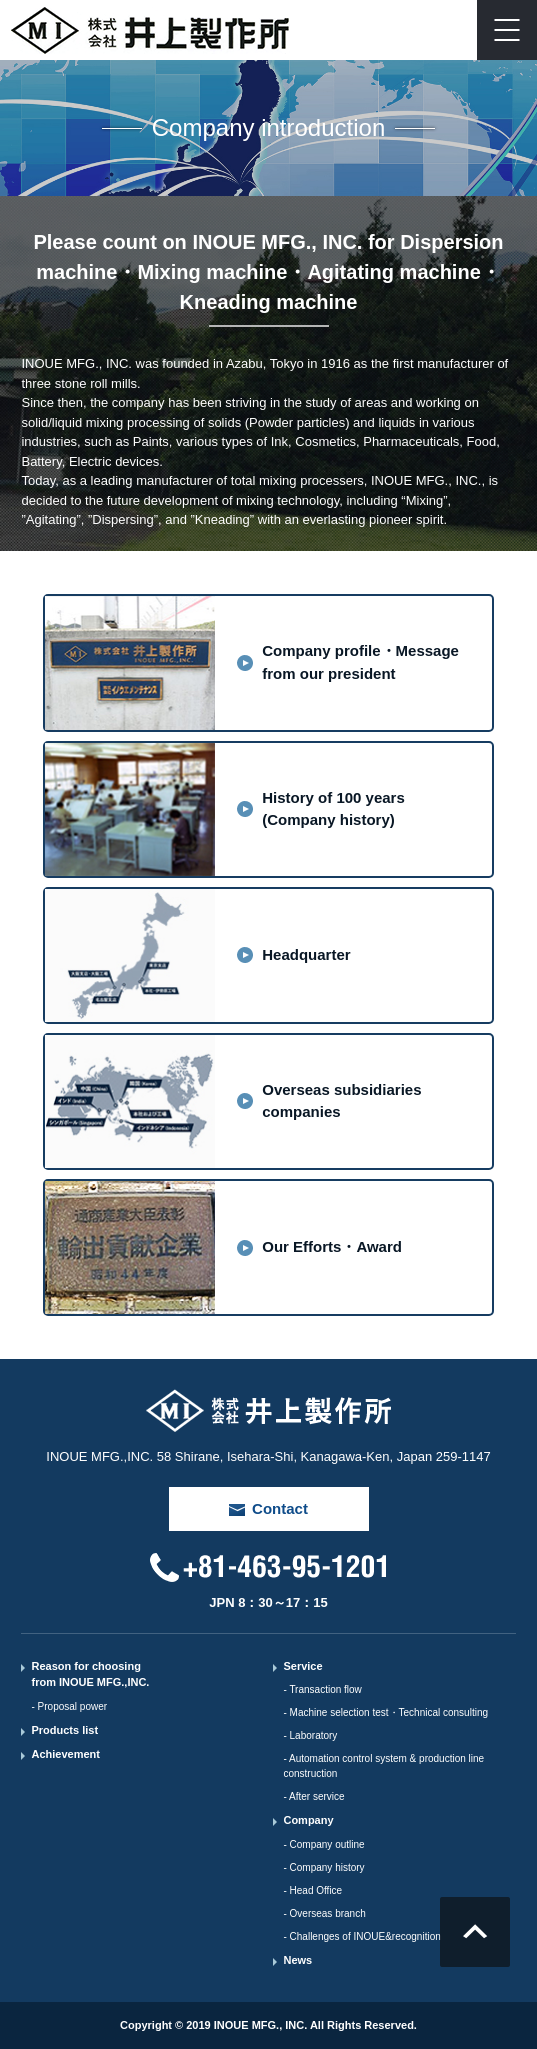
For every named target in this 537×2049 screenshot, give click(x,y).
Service (302, 1666)
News (297, 1960)
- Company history (323, 1867)
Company (308, 1820)
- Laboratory (310, 1735)
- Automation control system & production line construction (383, 1766)
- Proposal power (69, 1706)
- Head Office (312, 1890)
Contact (447, 30)
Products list (64, 1730)
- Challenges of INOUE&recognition (361, 1936)
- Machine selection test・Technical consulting (385, 1712)
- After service (313, 1796)
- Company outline (323, 1844)
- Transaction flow (322, 1689)
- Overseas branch (324, 1913)
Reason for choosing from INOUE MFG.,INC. (90, 1674)
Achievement (65, 1754)
